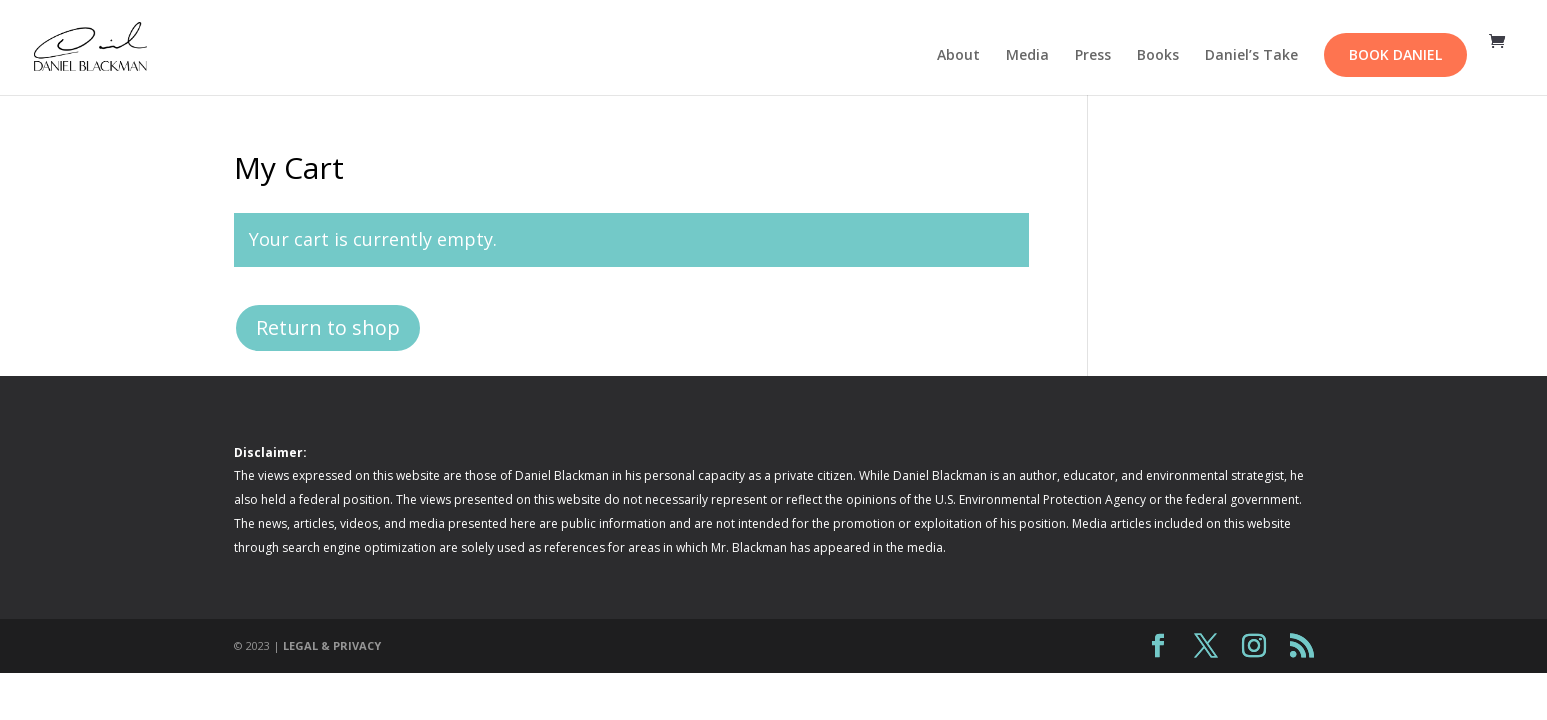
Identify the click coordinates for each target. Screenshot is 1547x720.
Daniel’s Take (1251, 56)
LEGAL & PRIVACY (332, 645)
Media (1027, 56)
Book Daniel (1395, 54)
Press (1093, 56)
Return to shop (328, 327)
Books (1158, 56)
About (958, 56)
